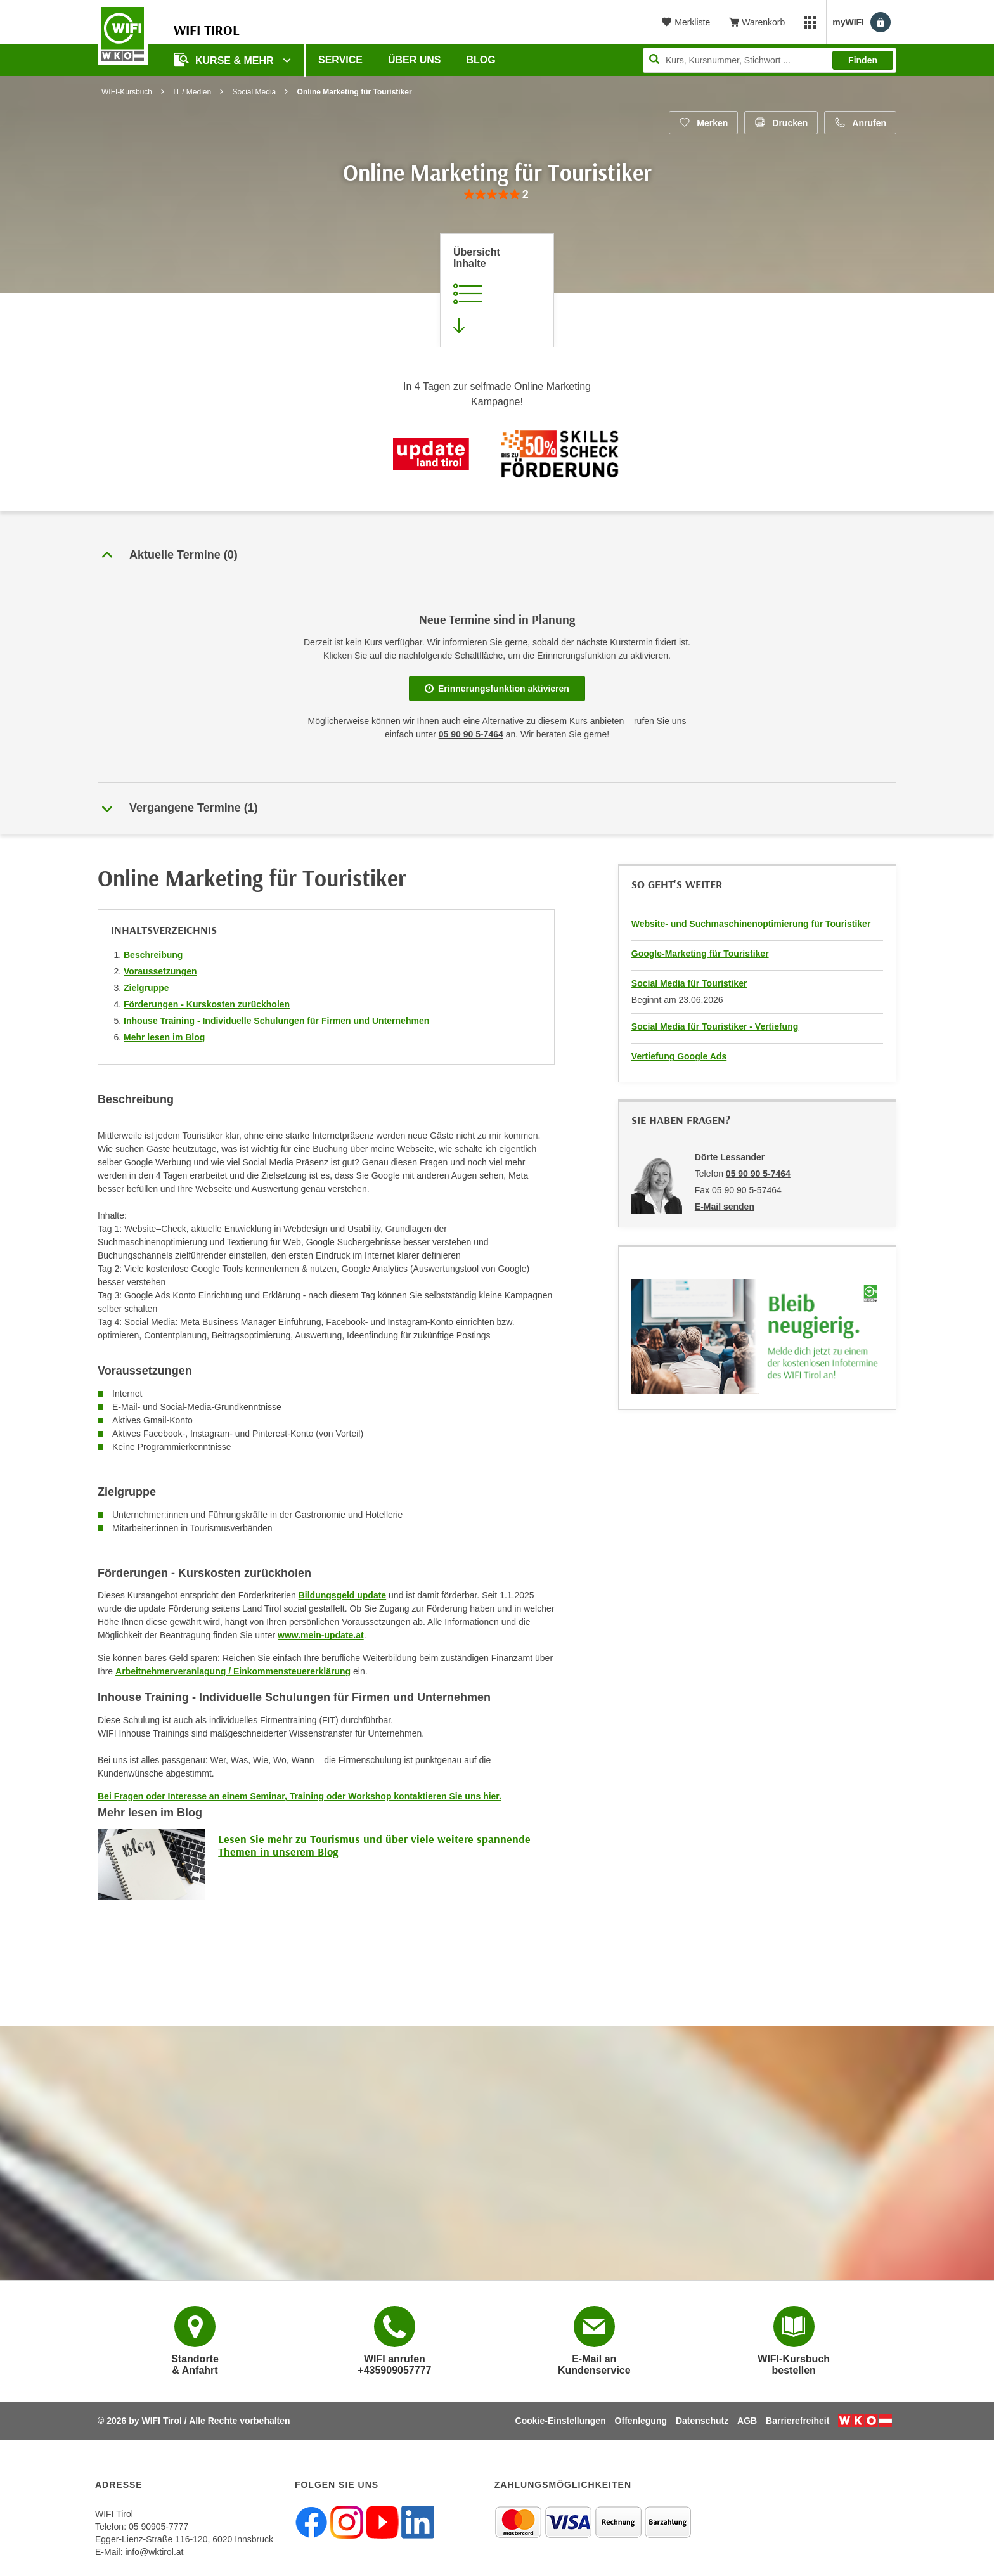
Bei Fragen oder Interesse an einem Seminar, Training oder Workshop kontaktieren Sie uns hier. (299, 1796)
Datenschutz (702, 2421)
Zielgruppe (146, 988)
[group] (496, 195)
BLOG (481, 60)
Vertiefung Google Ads (678, 1056)
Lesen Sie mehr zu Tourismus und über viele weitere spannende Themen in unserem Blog (374, 1845)
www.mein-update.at (321, 1635)
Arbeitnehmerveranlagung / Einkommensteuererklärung (233, 1671)
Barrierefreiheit (797, 2421)
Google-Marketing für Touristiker (700, 953)
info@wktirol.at (154, 2552)
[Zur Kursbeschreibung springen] (497, 290)
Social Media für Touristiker (689, 983)
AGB (747, 2421)
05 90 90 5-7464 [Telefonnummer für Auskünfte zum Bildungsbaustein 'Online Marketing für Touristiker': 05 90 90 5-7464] (471, 734)
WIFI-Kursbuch (126, 91)
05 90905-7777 (158, 2526)
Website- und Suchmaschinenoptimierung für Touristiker (751, 924)
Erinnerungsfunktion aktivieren (497, 688)
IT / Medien (192, 91)
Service (340, 60)
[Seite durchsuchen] (769, 60)
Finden (862, 60)
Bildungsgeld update (342, 1595)
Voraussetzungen (160, 971)
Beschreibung (153, 955)
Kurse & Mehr (225, 59)
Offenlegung (641, 2421)
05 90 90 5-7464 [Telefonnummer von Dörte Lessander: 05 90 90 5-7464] (758, 1173)
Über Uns (414, 60)
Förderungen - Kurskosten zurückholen (207, 1004)
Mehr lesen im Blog (164, 1037)
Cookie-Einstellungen (560, 2421)
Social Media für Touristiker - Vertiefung (714, 1026)
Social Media (254, 91)
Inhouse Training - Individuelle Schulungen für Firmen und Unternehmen (276, 1021)
